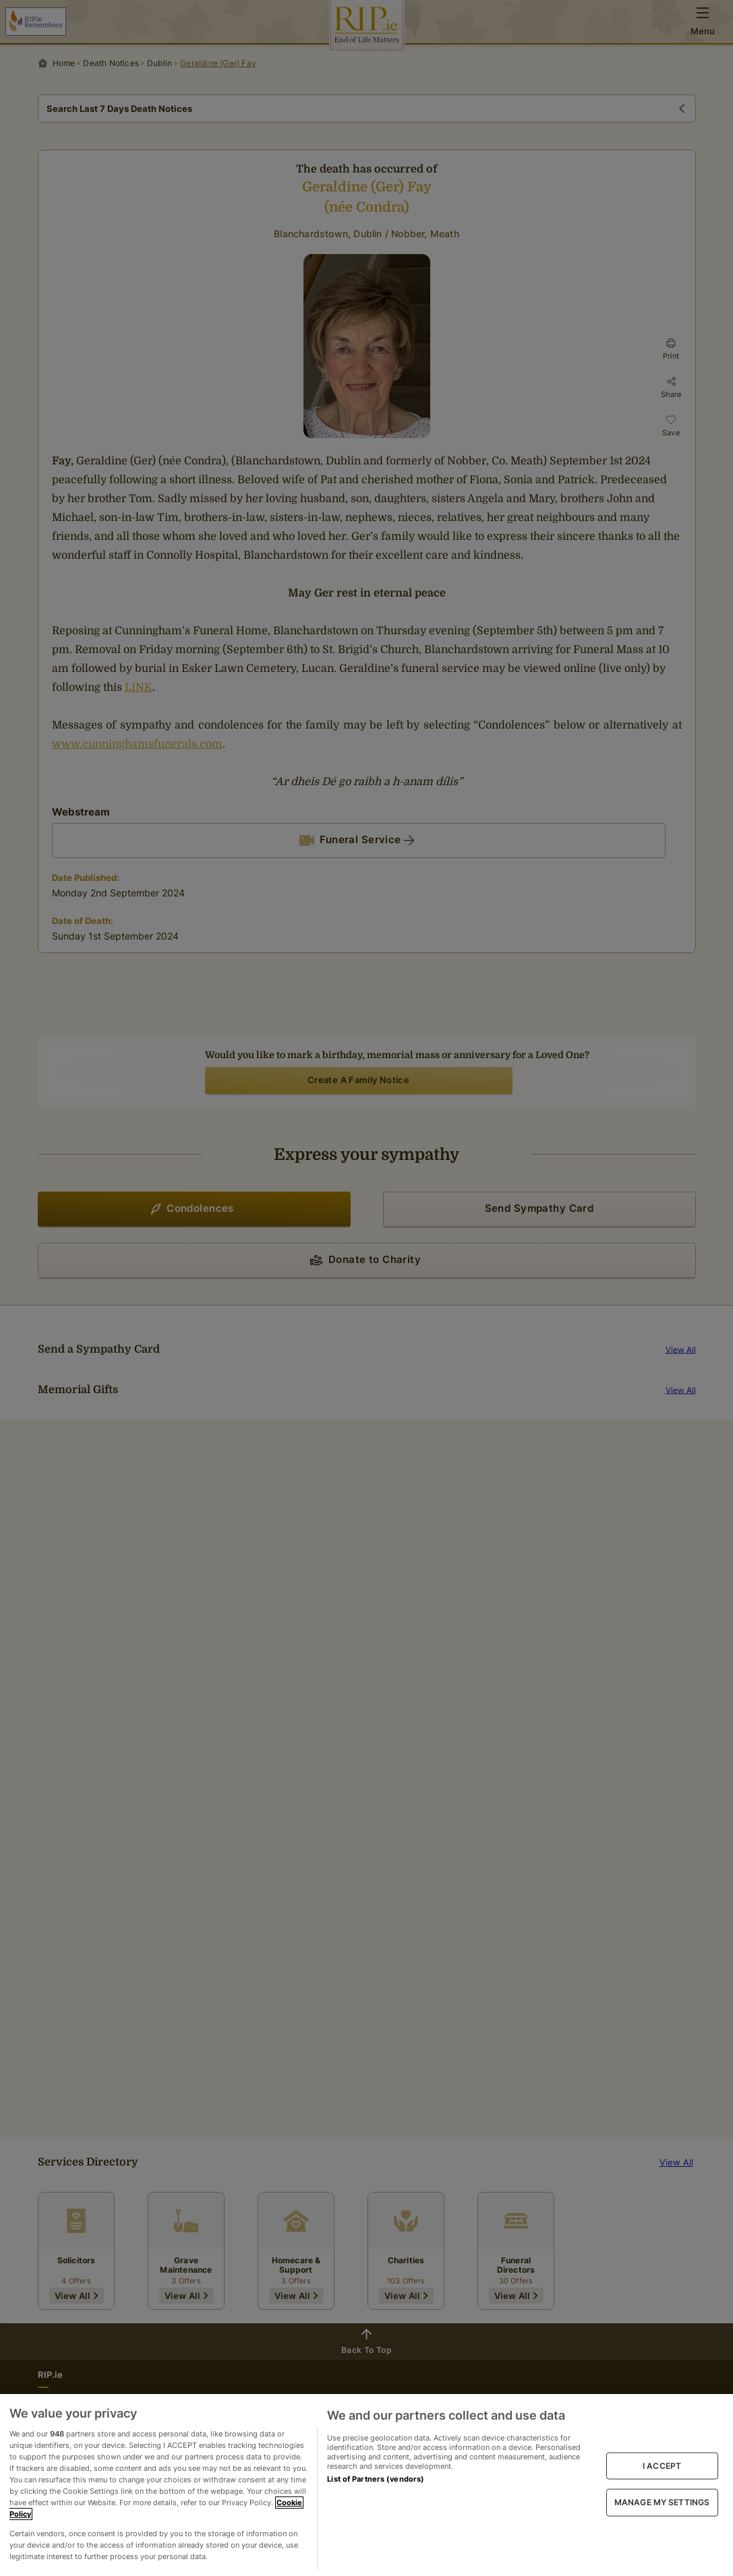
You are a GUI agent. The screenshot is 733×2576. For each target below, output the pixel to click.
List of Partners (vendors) (375, 2479)
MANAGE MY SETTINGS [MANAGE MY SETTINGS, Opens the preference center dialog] (661, 2502)
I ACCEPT (662, 2466)
